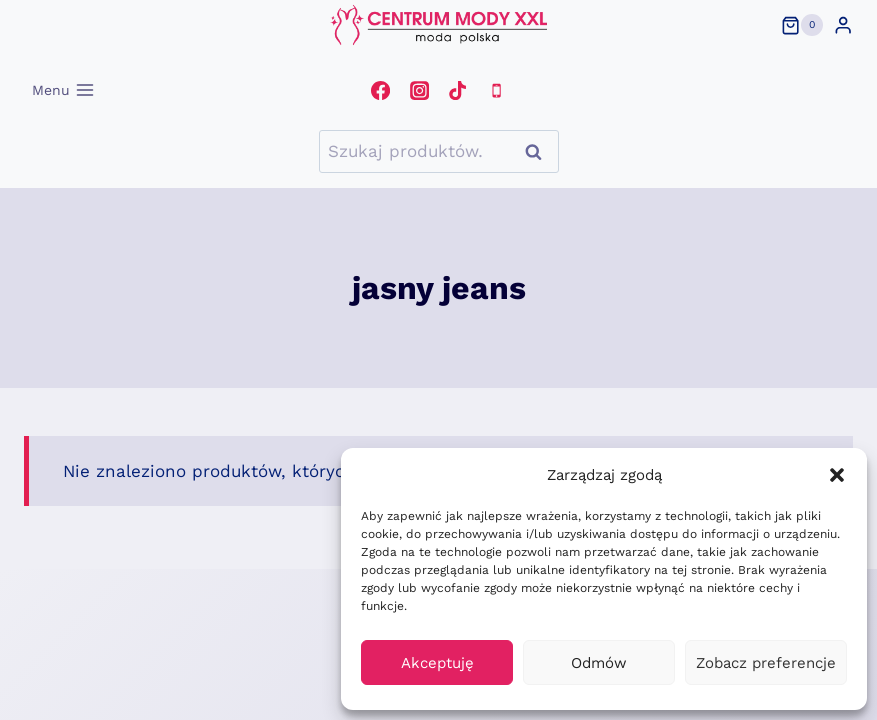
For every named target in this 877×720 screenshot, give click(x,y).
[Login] (843, 25)
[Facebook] (381, 90)
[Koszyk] (802, 25)
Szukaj (540, 151)
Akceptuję (437, 663)
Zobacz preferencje (766, 663)
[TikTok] (458, 90)
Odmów (599, 663)
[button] (837, 475)
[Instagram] (419, 90)
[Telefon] (496, 90)
